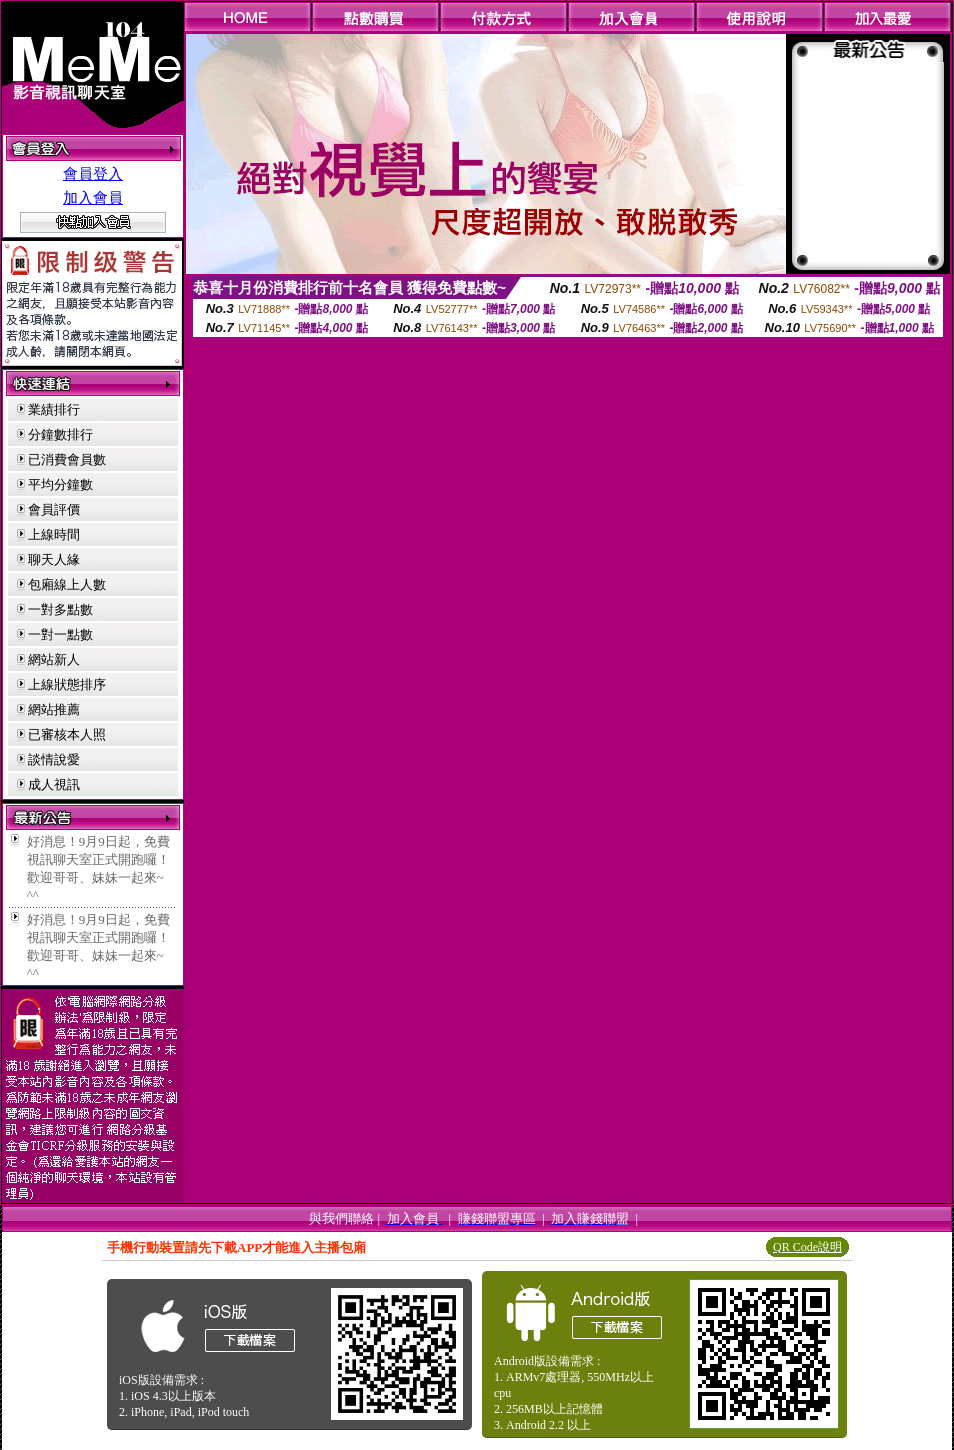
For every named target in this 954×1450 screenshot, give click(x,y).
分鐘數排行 (60, 434)
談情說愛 (54, 759)
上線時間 (54, 534)
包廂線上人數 (67, 584)
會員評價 (54, 509)
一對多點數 (60, 609)
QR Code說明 (807, 1247)
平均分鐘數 (60, 484)
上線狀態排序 (67, 684)
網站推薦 (54, 709)
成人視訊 (54, 784)
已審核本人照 (67, 734)
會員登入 (93, 174)
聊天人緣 (54, 559)
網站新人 (54, 659)
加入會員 (93, 198)
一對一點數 (60, 634)
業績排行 (54, 409)
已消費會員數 (67, 459)
